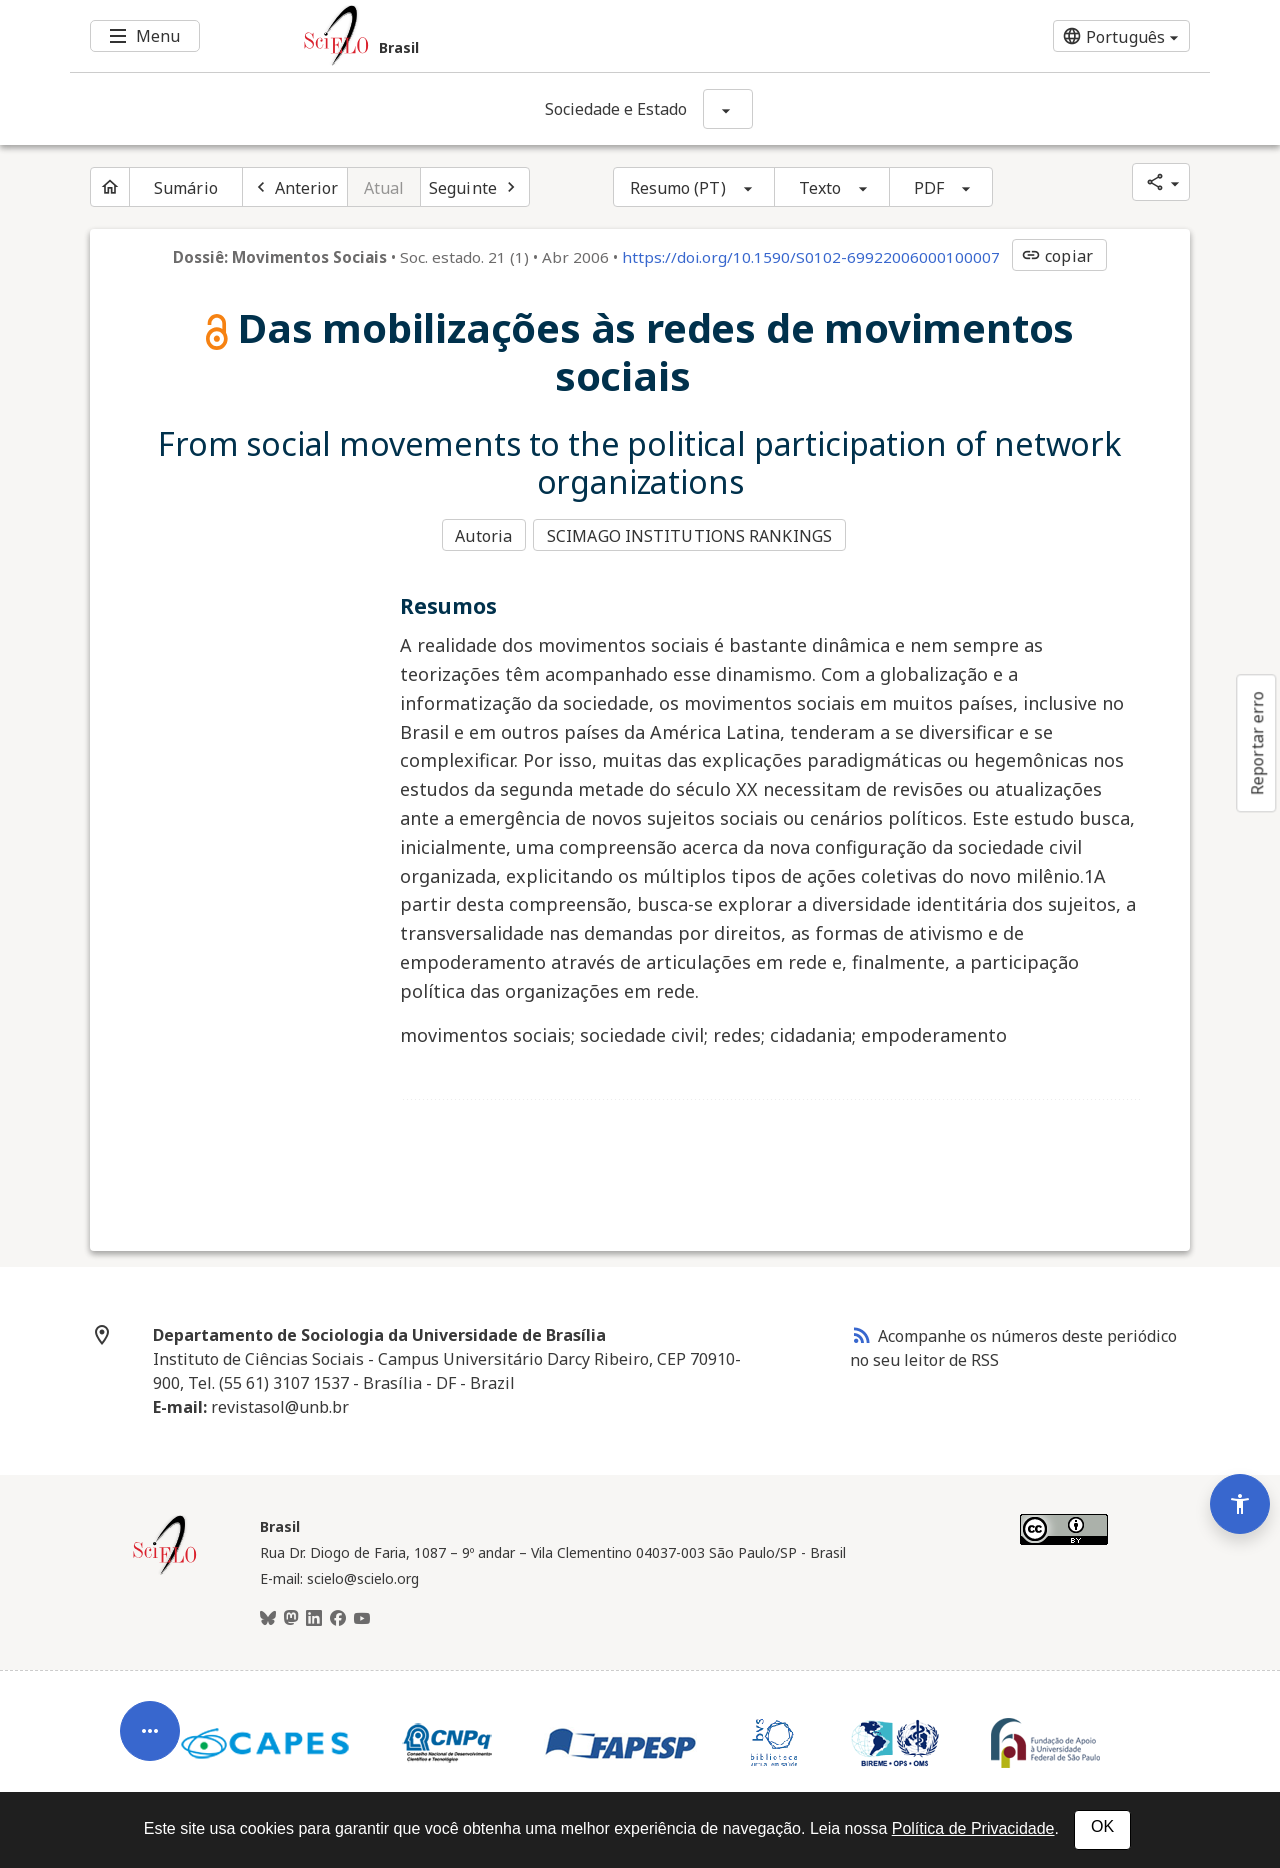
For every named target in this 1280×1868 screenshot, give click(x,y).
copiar (1057, 256)
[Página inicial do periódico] (110, 187)
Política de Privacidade (973, 1828)
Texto (820, 188)
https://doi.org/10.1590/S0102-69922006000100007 (811, 257)
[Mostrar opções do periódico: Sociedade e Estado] (728, 109)
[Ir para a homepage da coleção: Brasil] (545, 36)
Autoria (483, 534)
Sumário (186, 188)
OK (1102, 1826)
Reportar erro (1257, 743)
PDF (929, 188)
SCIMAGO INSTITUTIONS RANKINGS (692, 534)
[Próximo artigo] (475, 187)
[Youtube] (362, 1616)
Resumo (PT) (678, 188)
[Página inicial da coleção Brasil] (165, 1569)
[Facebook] (338, 1616)
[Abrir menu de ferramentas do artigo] (150, 1705)
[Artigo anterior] (295, 187)
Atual (384, 188)
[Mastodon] (291, 1616)
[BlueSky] (268, 1616)
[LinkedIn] (314, 1616)
